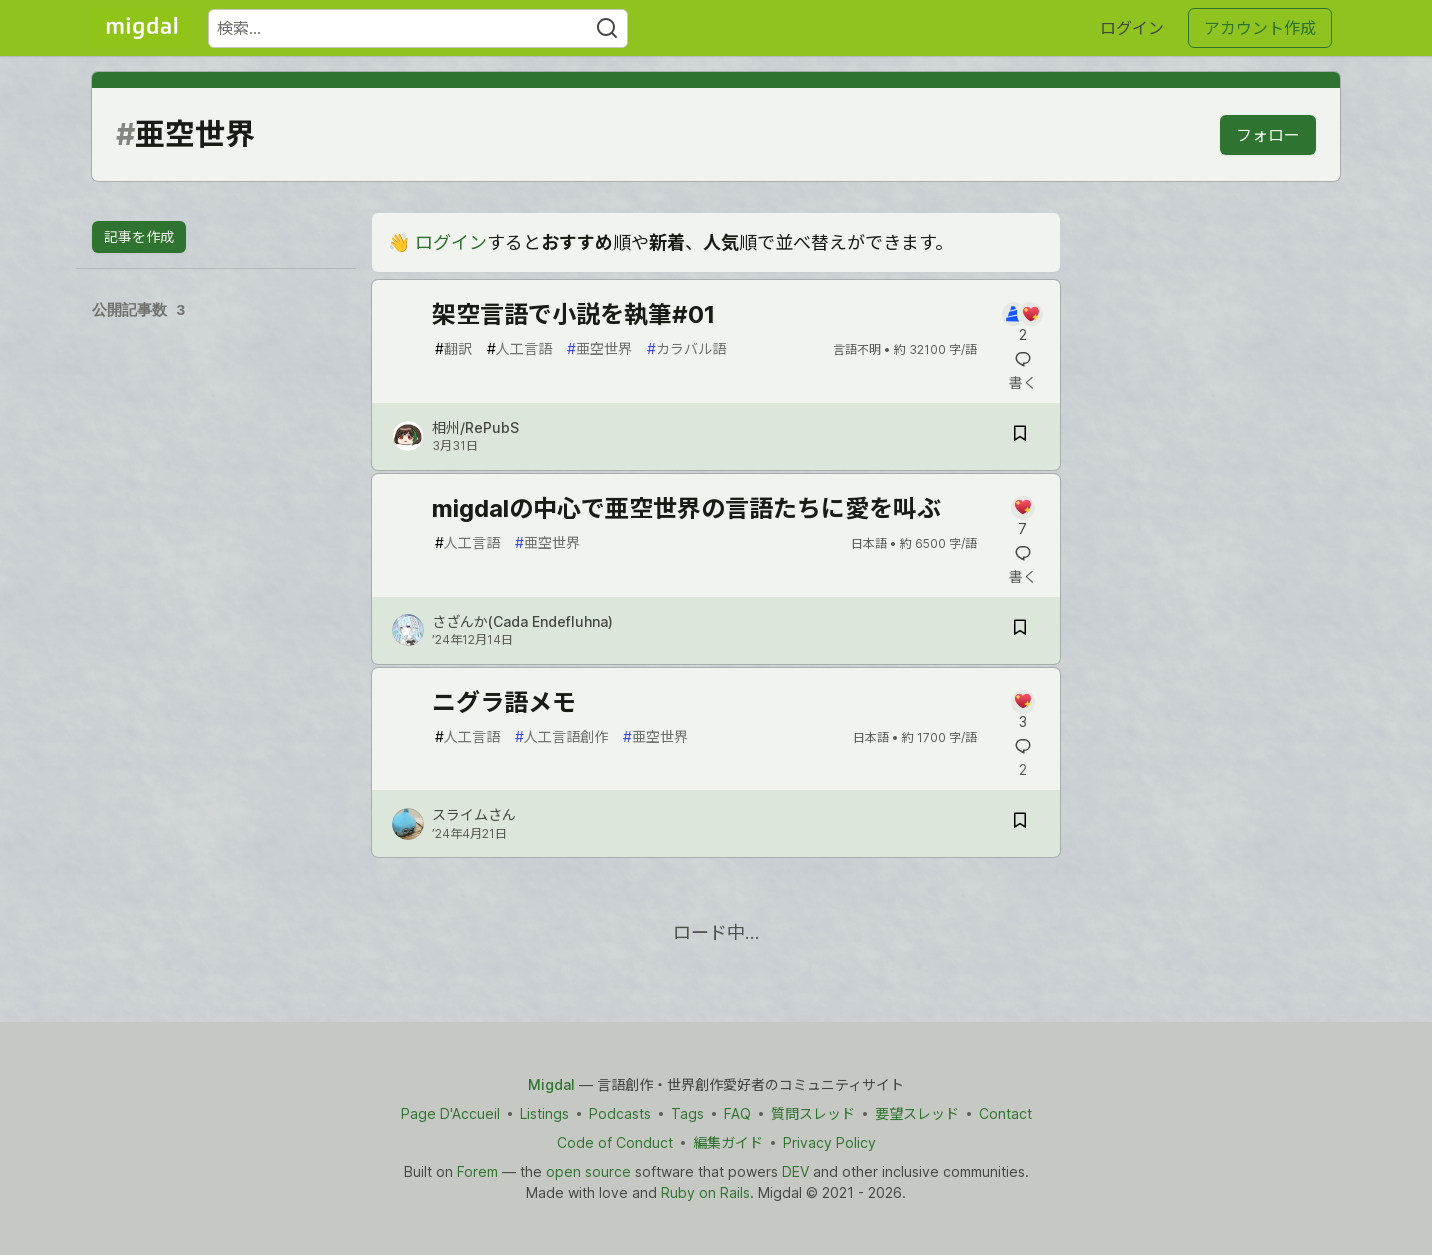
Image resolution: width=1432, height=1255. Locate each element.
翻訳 (453, 348)
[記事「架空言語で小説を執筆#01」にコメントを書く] (1022, 323)
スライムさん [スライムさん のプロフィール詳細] (474, 814)
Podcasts (620, 1113)
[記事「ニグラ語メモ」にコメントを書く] (1022, 711)
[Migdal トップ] (142, 28)
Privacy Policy (829, 1142)
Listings (544, 1113)
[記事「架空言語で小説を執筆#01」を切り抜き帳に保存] (1020, 436)
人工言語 (519, 348)
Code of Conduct (615, 1142)
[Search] (607, 28)
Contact (1005, 1113)
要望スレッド (917, 1113)
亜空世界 (599, 348)
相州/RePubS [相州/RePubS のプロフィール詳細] (475, 427)
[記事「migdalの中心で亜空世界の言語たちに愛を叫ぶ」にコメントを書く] (1022, 517)
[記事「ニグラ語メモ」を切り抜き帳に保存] (1020, 823)
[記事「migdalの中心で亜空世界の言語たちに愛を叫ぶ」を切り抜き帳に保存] (1020, 630)
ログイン (1132, 28)
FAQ (737, 1113)
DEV (795, 1171)
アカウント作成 (1260, 28)
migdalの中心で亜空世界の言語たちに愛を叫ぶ (686, 508)
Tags (687, 1113)
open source (588, 1171)
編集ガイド (728, 1142)
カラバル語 (686, 348)
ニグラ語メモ (504, 702)
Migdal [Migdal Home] (551, 1084)
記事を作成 (139, 236)
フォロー (1268, 135)
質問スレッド (813, 1113)
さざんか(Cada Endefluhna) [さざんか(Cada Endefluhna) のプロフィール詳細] (522, 621)
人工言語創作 (561, 736)
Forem (477, 1171)
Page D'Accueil (450, 1113)
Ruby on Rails (705, 1192)
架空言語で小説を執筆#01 (573, 314)
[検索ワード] (418, 28)
